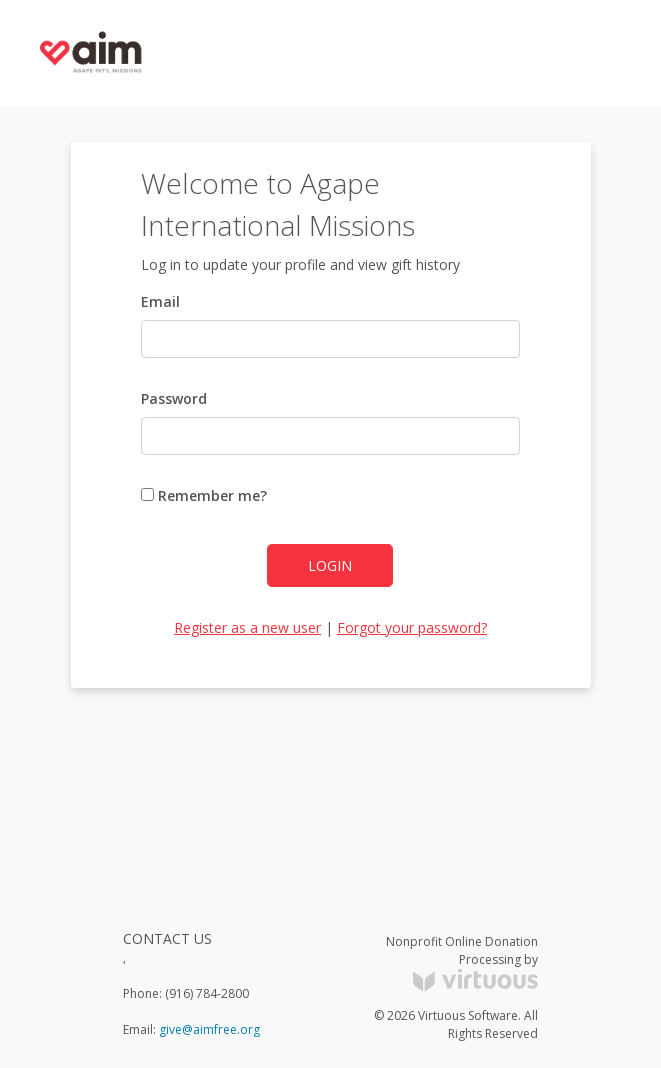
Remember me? (204, 495)
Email (160, 301)
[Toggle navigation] (607, 53)
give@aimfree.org (209, 1029)
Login (330, 565)
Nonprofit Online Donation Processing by (462, 962)
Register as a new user (247, 627)
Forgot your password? (412, 627)
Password (174, 398)
